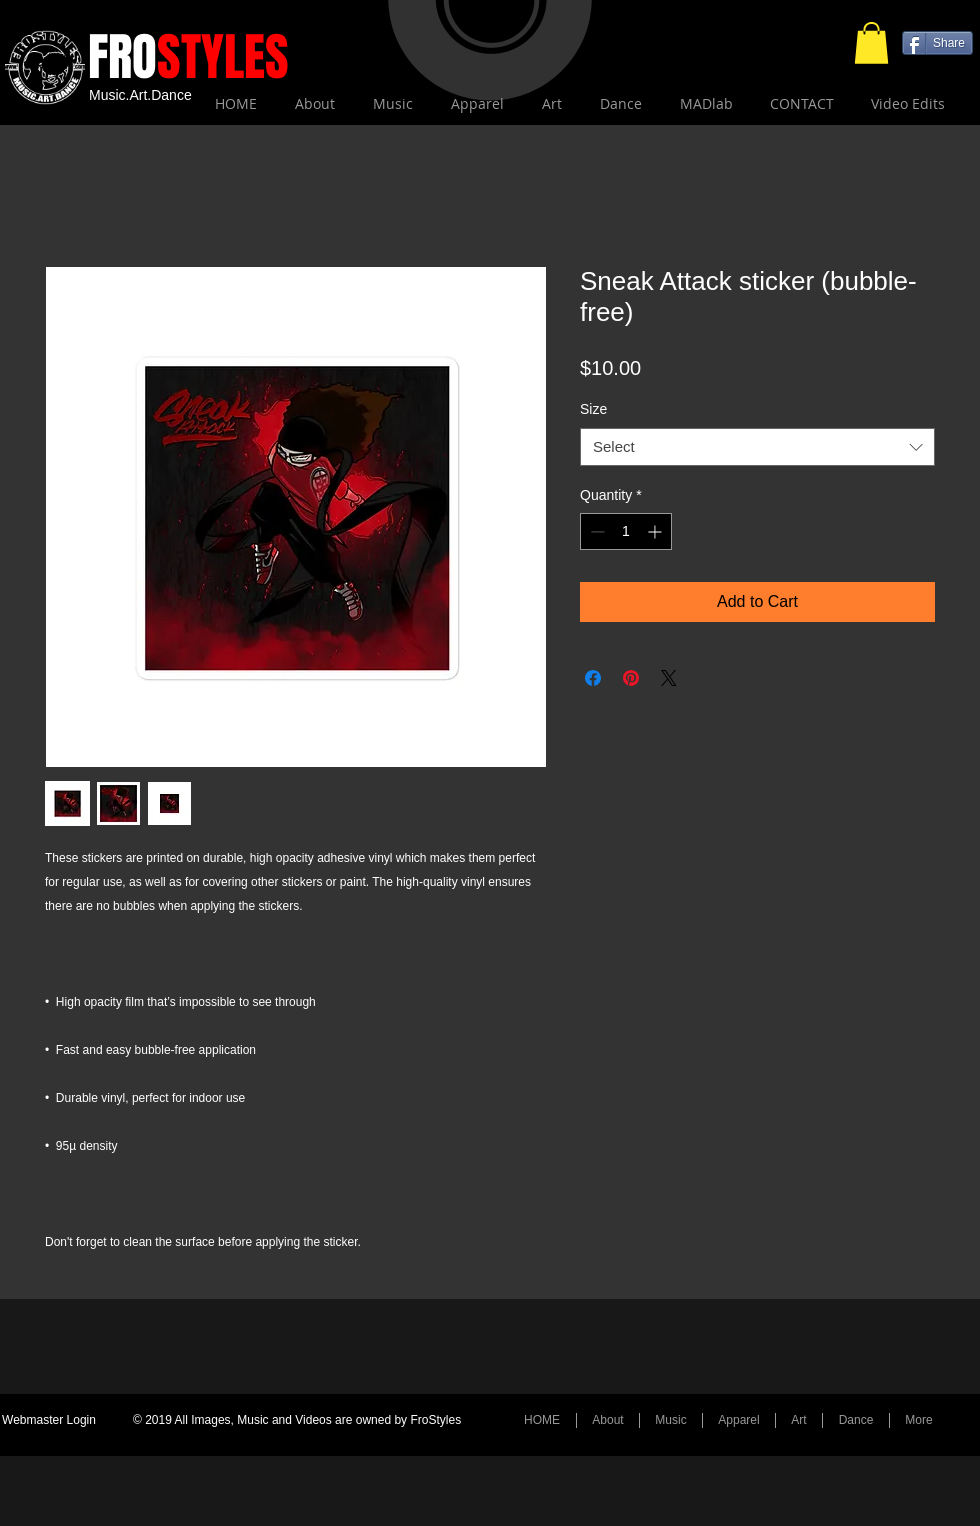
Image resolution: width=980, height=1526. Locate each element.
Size (593, 409)
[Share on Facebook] (593, 678)
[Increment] (656, 531)
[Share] (937, 43)
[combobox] (757, 447)
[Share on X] (669, 678)
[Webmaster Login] (49, 1421)
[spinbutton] (626, 531)
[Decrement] (595, 531)
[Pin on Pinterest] (631, 678)
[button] (871, 43)
